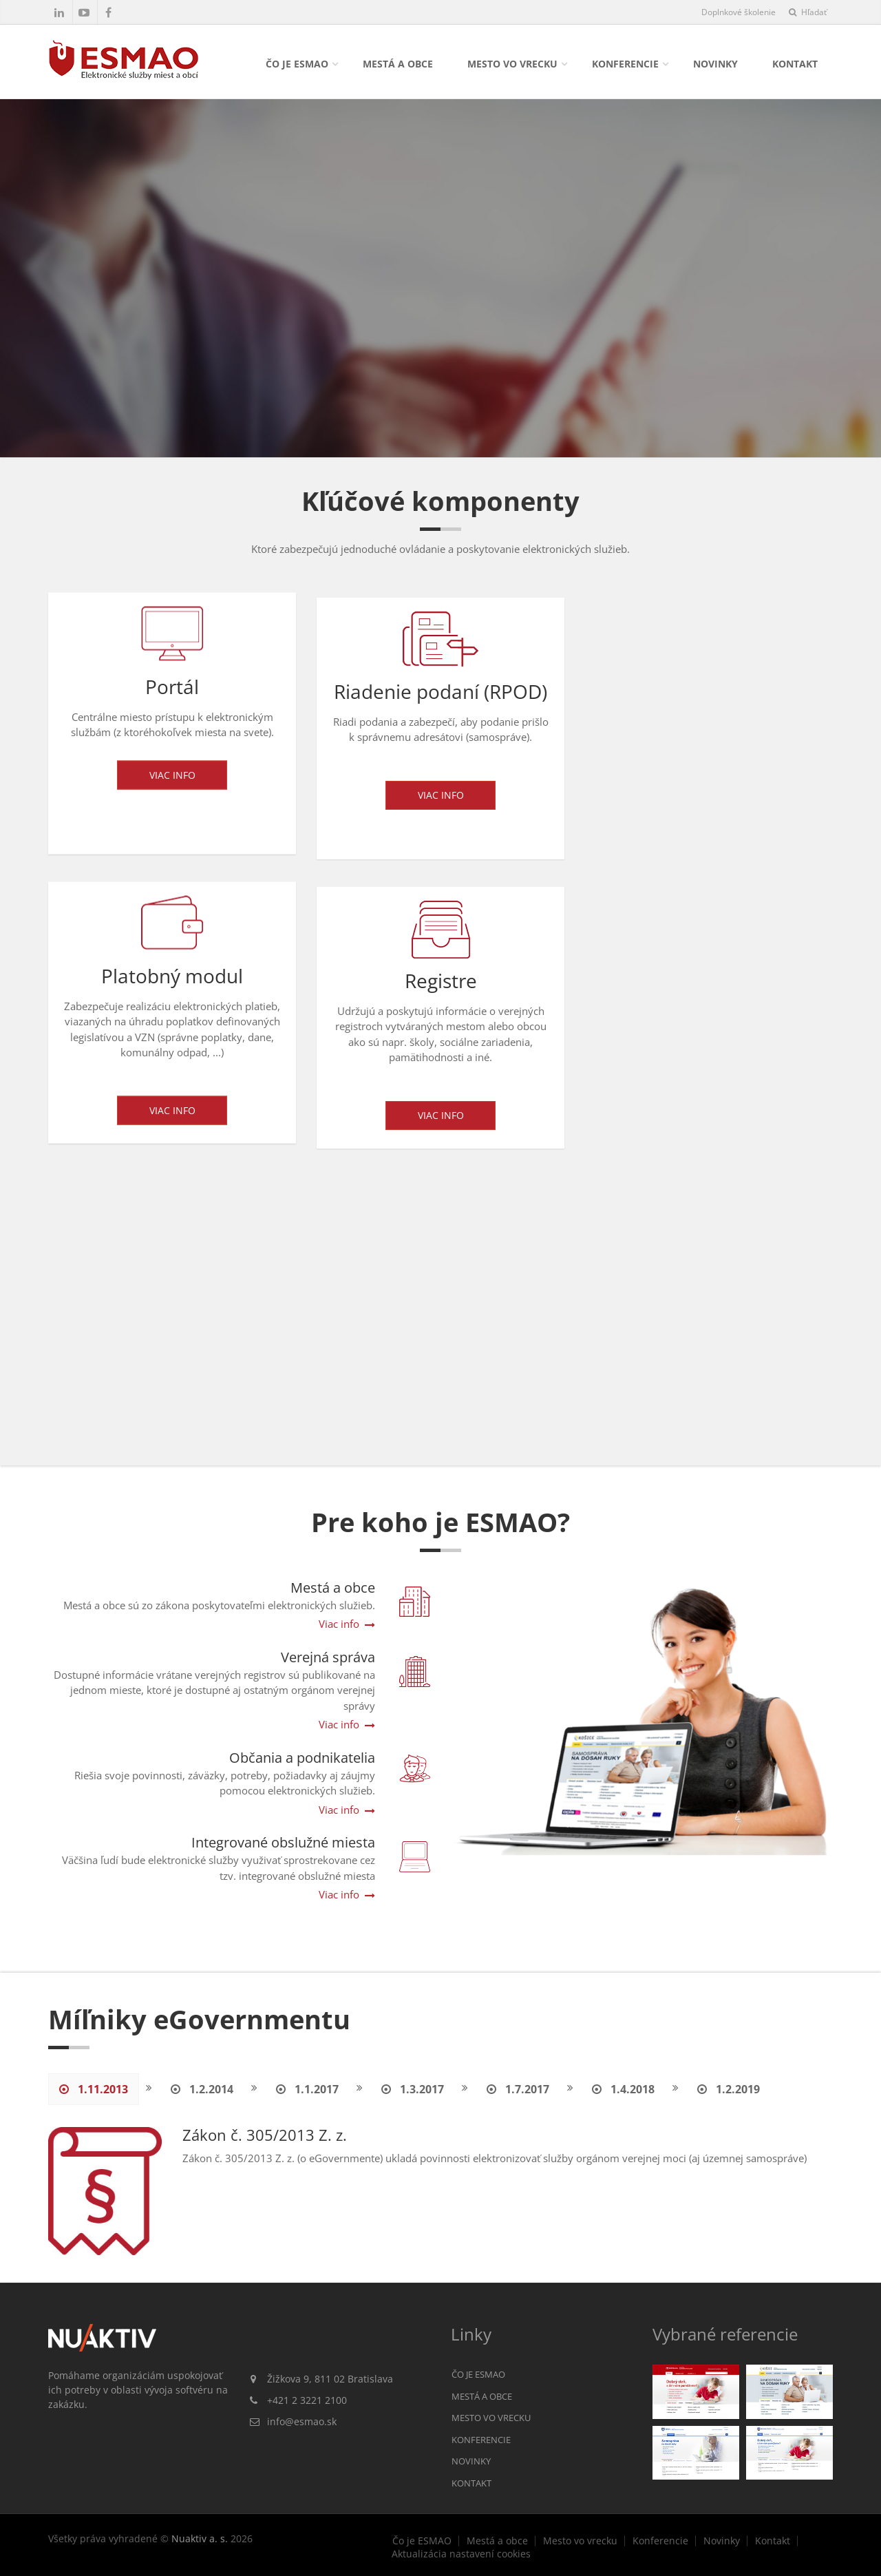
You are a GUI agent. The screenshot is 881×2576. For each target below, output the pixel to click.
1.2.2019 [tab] (728, 2089)
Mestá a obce (398, 63)
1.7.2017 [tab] (518, 2089)
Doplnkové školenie (738, 12)
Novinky (715, 63)
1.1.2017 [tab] (307, 2089)
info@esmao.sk (302, 2421)
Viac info (172, 779)
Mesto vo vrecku (512, 63)
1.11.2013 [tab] (93, 2089)
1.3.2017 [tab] (412, 2089)
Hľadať (808, 12)
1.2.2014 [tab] (202, 2089)
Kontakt (795, 63)
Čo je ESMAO (297, 63)
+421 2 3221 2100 (307, 2400)
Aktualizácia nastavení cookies (461, 2554)
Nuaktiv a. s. (199, 2538)
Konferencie (625, 63)
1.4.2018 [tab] (623, 2089)
